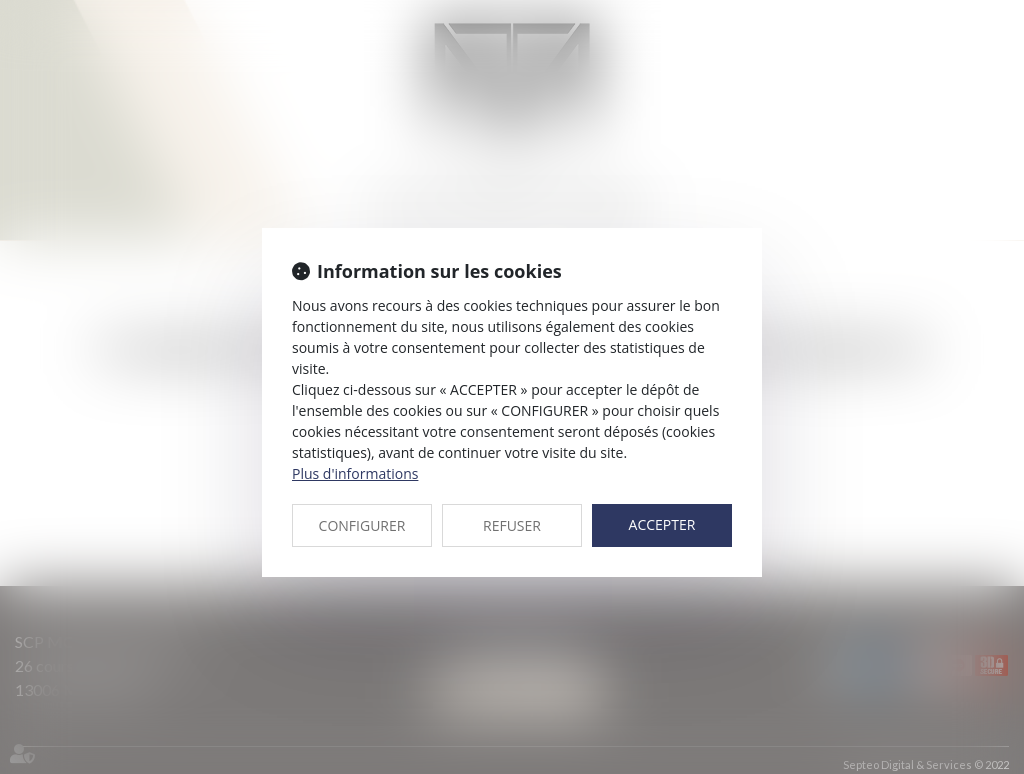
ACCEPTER (662, 524)
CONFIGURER (362, 525)
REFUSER (512, 525)
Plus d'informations (355, 473)
